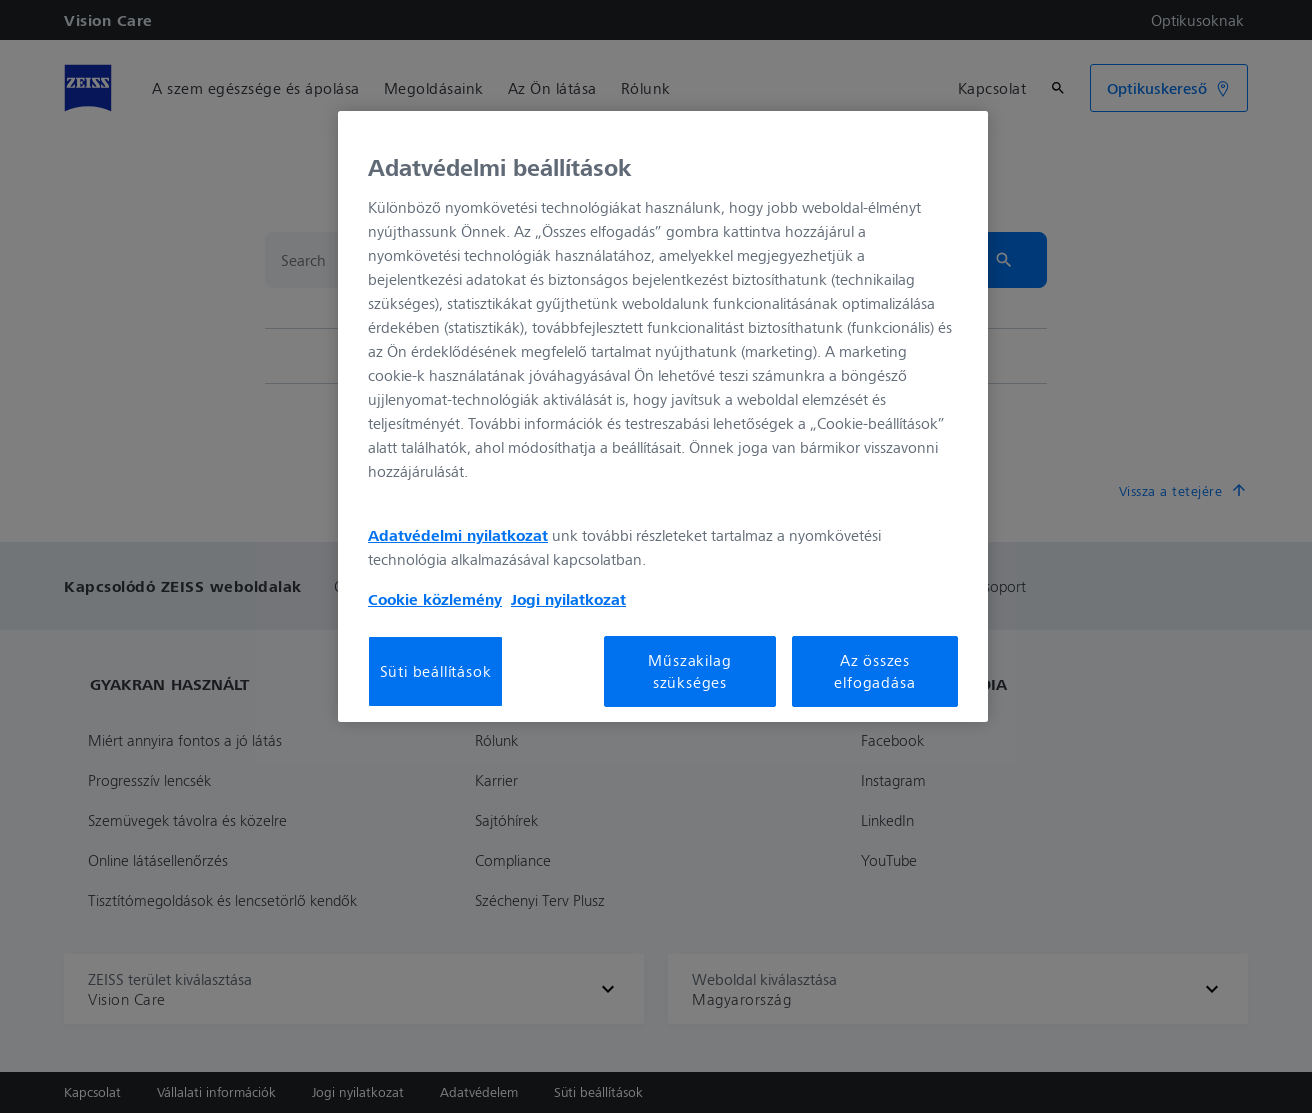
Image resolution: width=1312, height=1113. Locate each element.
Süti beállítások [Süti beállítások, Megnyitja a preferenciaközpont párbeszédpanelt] (436, 671)
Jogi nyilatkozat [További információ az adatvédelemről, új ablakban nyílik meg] (568, 599)
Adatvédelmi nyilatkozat (458, 535)
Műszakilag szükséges (689, 671)
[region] (663, 416)
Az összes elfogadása (874, 671)
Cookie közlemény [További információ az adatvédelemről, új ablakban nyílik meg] (435, 599)
